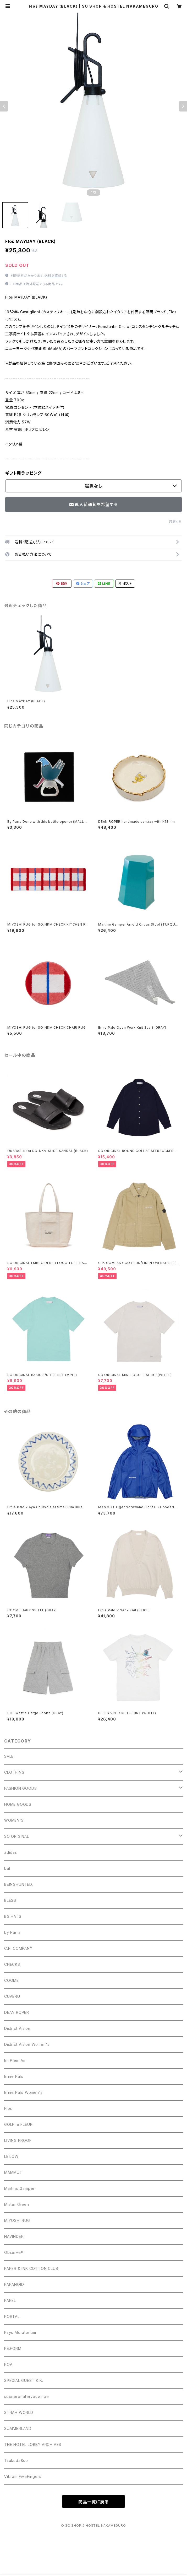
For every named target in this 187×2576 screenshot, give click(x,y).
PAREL (10, 2300)
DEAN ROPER (16, 2012)
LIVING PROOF (18, 2140)
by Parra (12, 1932)
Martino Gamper (19, 2188)
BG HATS (12, 1916)
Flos (8, 2108)
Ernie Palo (14, 2076)
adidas (10, 1852)
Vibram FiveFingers (22, 2476)
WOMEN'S (14, 1820)
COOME (11, 1980)
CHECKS (12, 1964)
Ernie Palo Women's (23, 2092)
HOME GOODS (17, 1804)
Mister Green (16, 2204)
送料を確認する (56, 276)
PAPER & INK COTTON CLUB (31, 2268)
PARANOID (14, 2284)
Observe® (14, 2252)
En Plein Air (15, 2060)
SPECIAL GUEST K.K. (23, 2380)
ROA (8, 2364)
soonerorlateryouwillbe (26, 2396)
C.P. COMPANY (18, 1948)
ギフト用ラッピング (23, 473)
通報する (175, 522)
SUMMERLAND (17, 2428)
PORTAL (12, 2316)
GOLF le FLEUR (18, 2124)
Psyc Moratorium (20, 2332)
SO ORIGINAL (16, 1836)
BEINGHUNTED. (18, 1884)
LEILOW (11, 2156)
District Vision (17, 2028)
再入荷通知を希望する (93, 504)
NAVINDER (14, 2236)
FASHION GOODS (20, 1788)
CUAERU (12, 1996)
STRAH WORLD (18, 2412)
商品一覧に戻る (93, 2501)
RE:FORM (12, 2348)
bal (7, 1868)
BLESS (10, 1900)
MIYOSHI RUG (17, 2220)
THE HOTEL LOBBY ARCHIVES (32, 2444)
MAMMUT (13, 2172)
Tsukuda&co (16, 2460)
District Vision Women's (26, 2044)
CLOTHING (14, 1772)
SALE (9, 1756)
